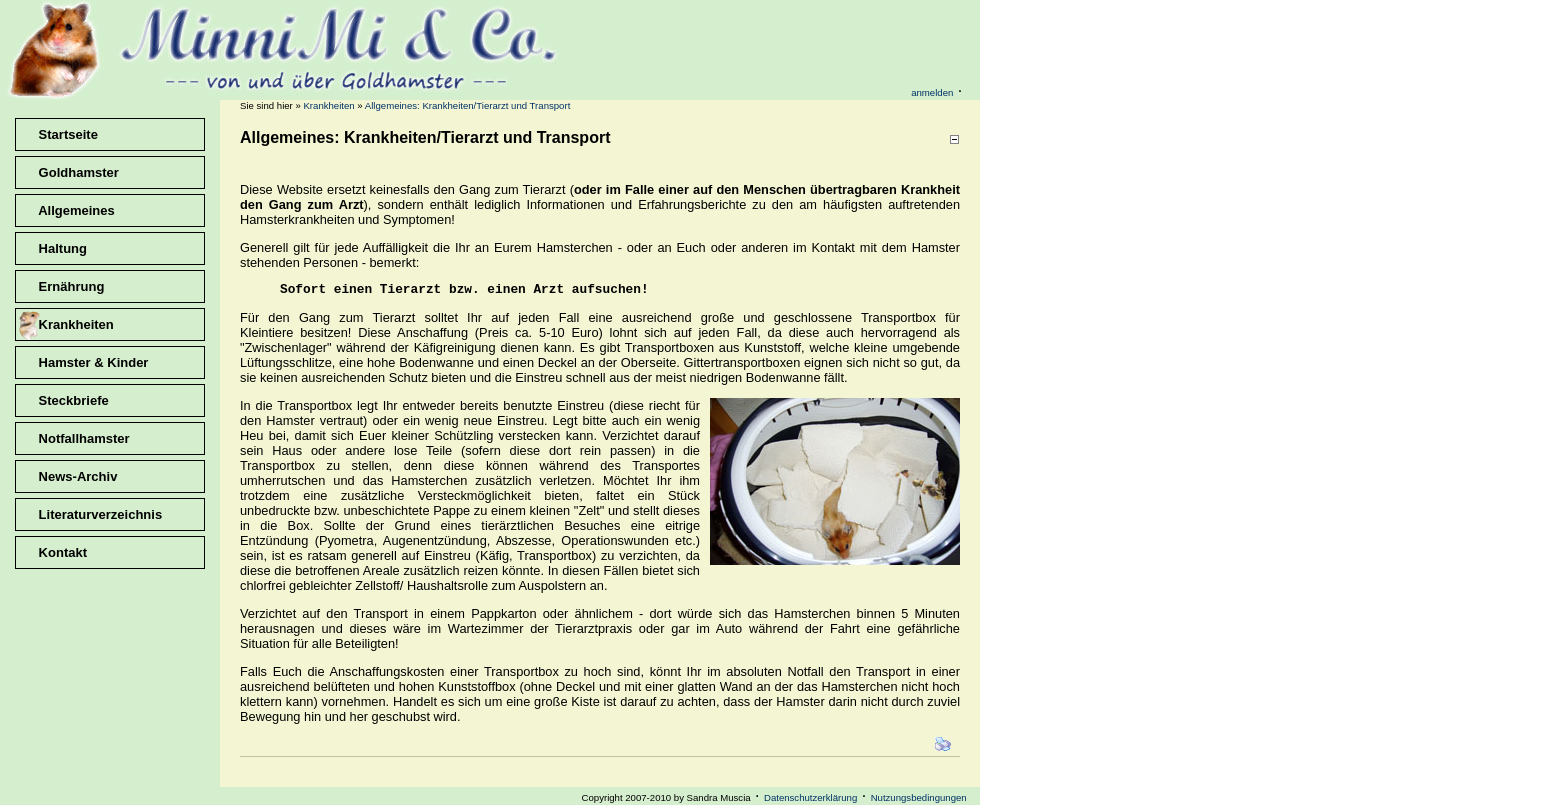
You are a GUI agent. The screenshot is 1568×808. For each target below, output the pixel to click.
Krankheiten (328, 105)
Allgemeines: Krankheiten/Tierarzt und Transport (467, 105)
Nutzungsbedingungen (919, 800)
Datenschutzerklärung (810, 800)
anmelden (932, 92)
